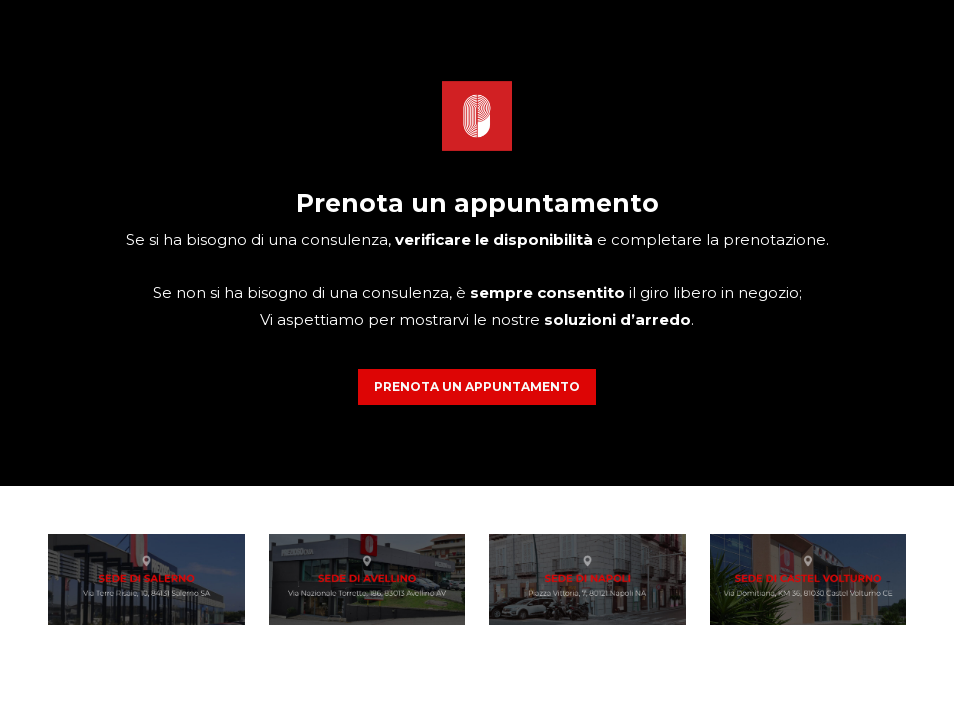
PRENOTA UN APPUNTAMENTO (477, 386)
